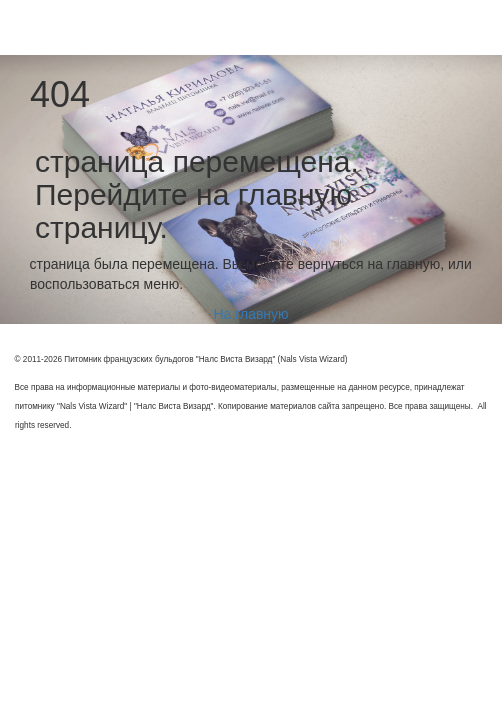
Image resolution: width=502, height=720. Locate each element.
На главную (250, 314)
